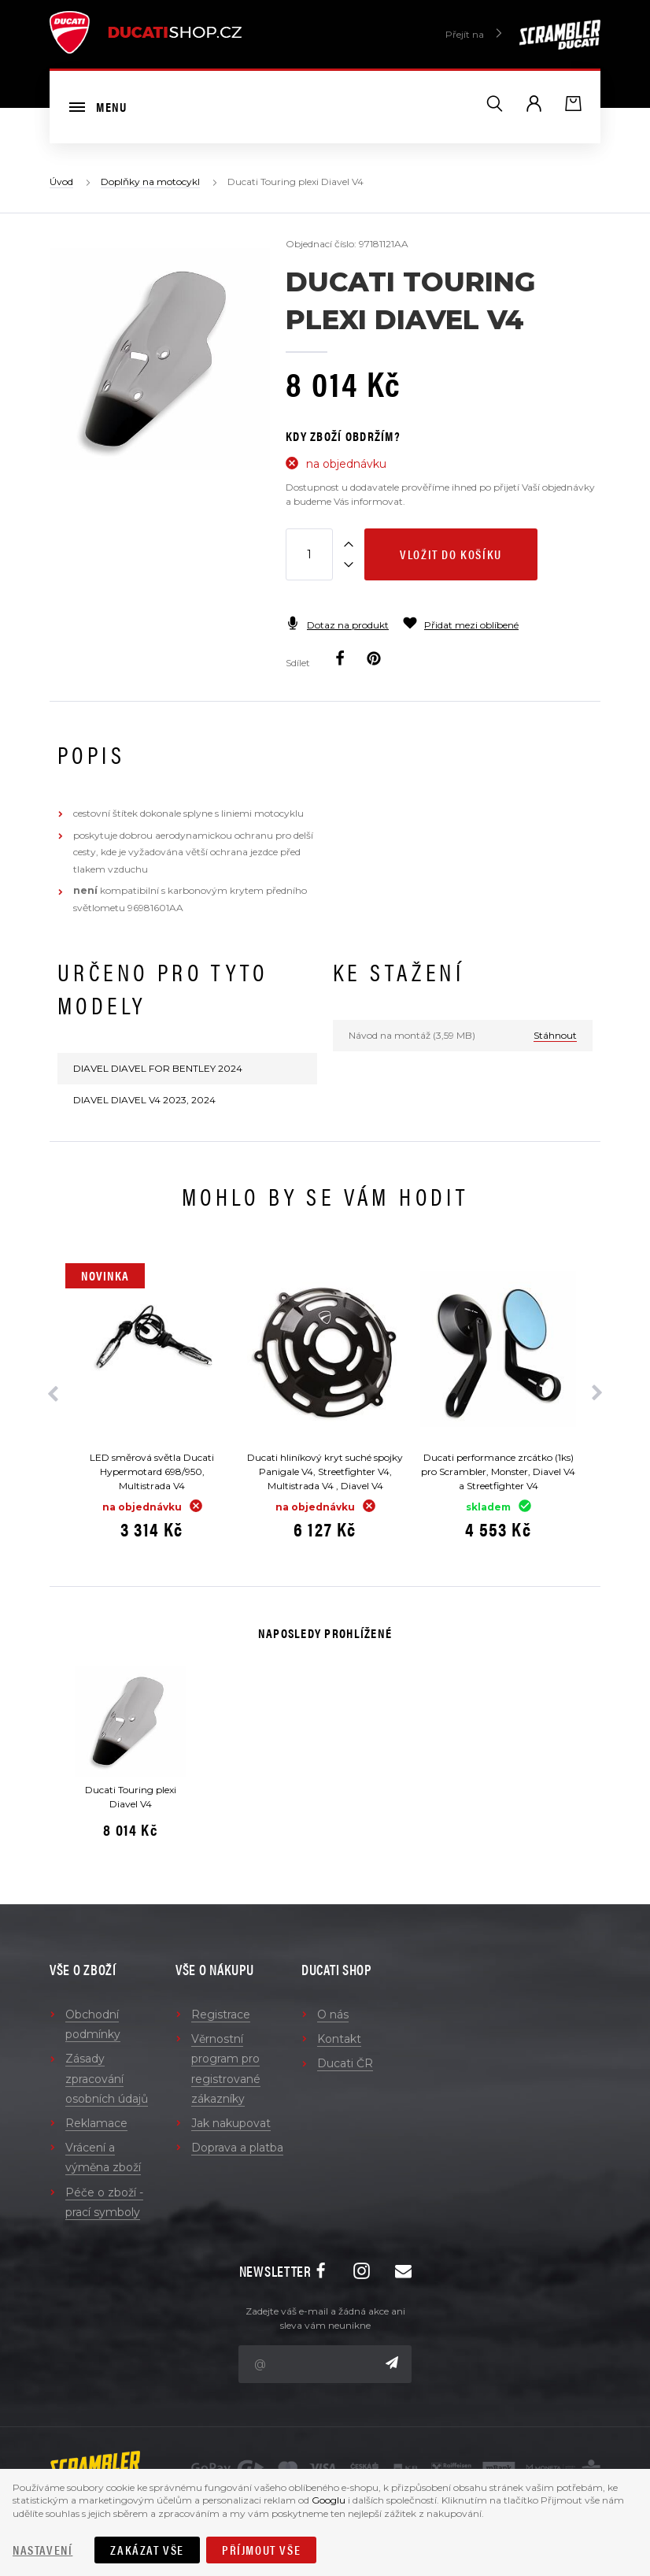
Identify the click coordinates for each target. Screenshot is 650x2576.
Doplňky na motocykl (150, 181)
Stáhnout (555, 1035)
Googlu (328, 2500)
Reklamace (96, 2123)
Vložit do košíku (451, 554)
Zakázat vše (147, 2550)
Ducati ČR (345, 2063)
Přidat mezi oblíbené (461, 625)
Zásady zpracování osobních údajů (106, 2078)
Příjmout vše (261, 2550)
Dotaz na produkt (337, 625)
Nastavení (42, 2550)
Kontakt (339, 2039)
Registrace (220, 2014)
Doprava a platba (237, 2147)
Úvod (61, 181)
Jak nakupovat (231, 2123)
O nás (333, 2014)
